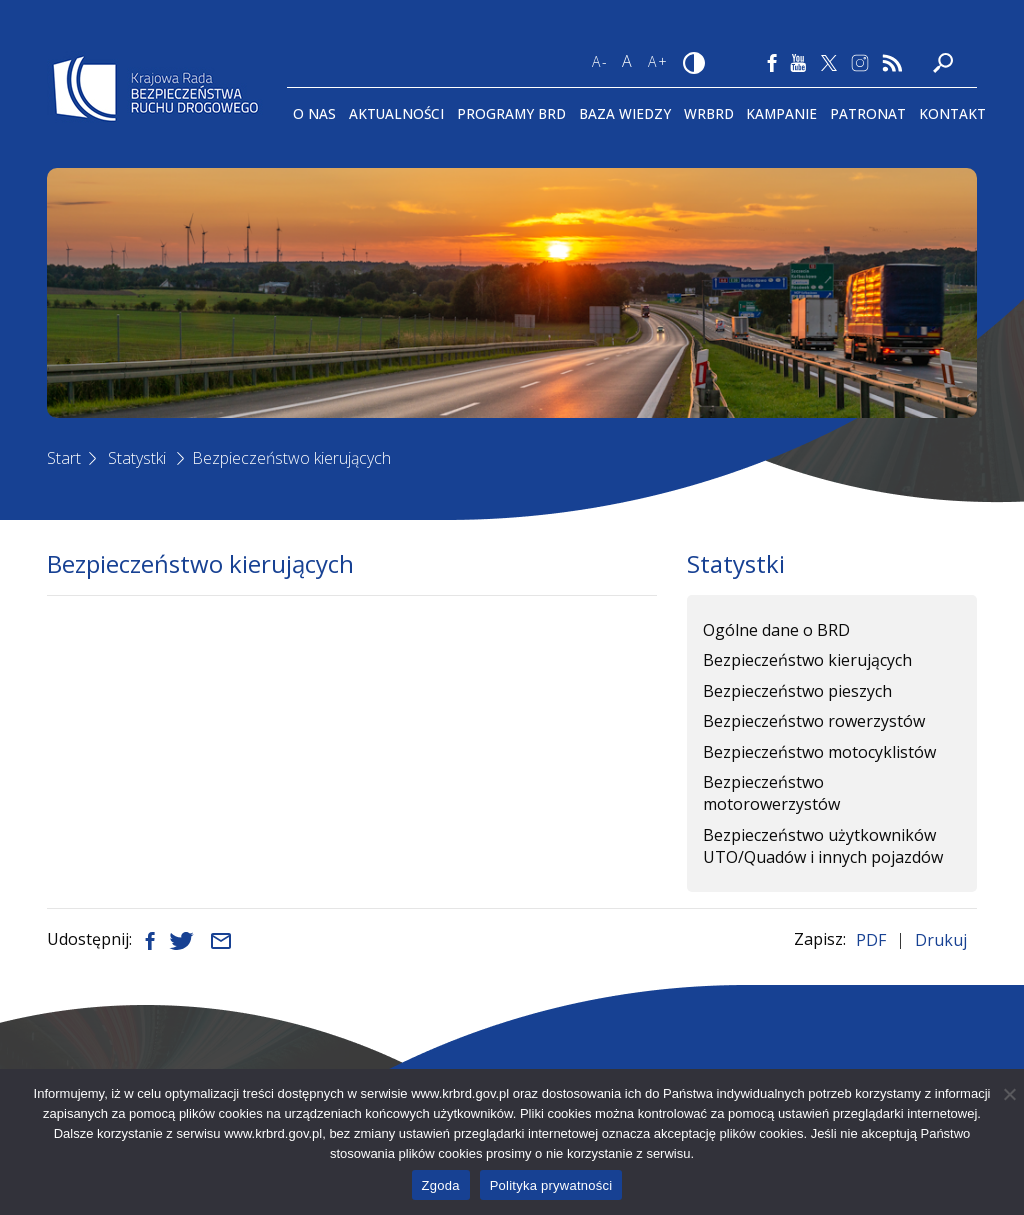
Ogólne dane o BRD (776, 630)
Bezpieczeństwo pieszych (797, 691)
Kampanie (781, 113)
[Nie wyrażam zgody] (1009, 1094)
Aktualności (396, 113)
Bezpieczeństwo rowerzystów (814, 721)
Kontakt (952, 113)
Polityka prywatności (551, 1185)
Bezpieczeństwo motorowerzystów (771, 793)
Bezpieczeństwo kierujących (291, 458)
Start (64, 458)
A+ (658, 61)
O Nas (314, 113)
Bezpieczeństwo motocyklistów (819, 752)
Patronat (868, 113)
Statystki (137, 458)
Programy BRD (511, 113)
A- (600, 61)
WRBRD (709, 113)
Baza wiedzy (625, 113)
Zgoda (441, 1185)
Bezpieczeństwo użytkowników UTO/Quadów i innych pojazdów (823, 846)
